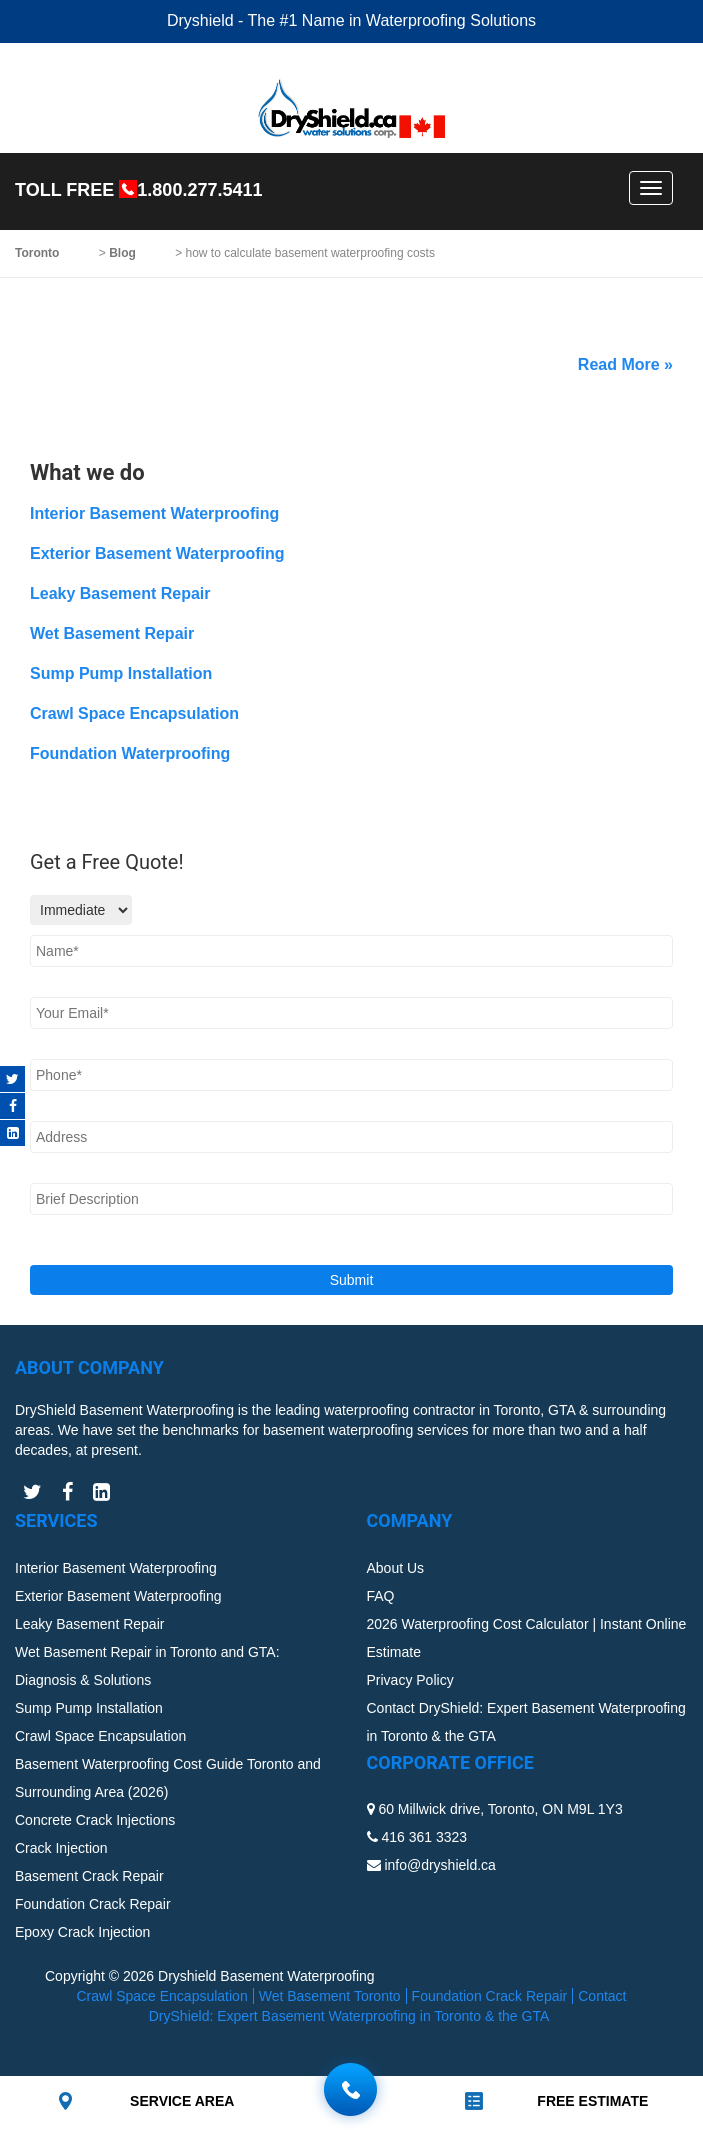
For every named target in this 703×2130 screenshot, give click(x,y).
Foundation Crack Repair (93, 1904)
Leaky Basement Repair (120, 593)
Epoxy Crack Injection (82, 1932)
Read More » (625, 364)
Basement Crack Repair (89, 1876)
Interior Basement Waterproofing (154, 513)
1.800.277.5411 (199, 190)
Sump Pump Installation (121, 673)
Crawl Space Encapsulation (134, 713)
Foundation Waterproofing (130, 753)
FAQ (381, 1596)
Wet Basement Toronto (330, 1996)
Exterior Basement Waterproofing (157, 553)
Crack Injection (61, 1848)
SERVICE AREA (182, 2101)
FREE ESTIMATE (592, 2101)
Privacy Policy (410, 1680)
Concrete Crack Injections (95, 1820)
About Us (396, 1568)
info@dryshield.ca (440, 1865)
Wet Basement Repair (112, 633)
